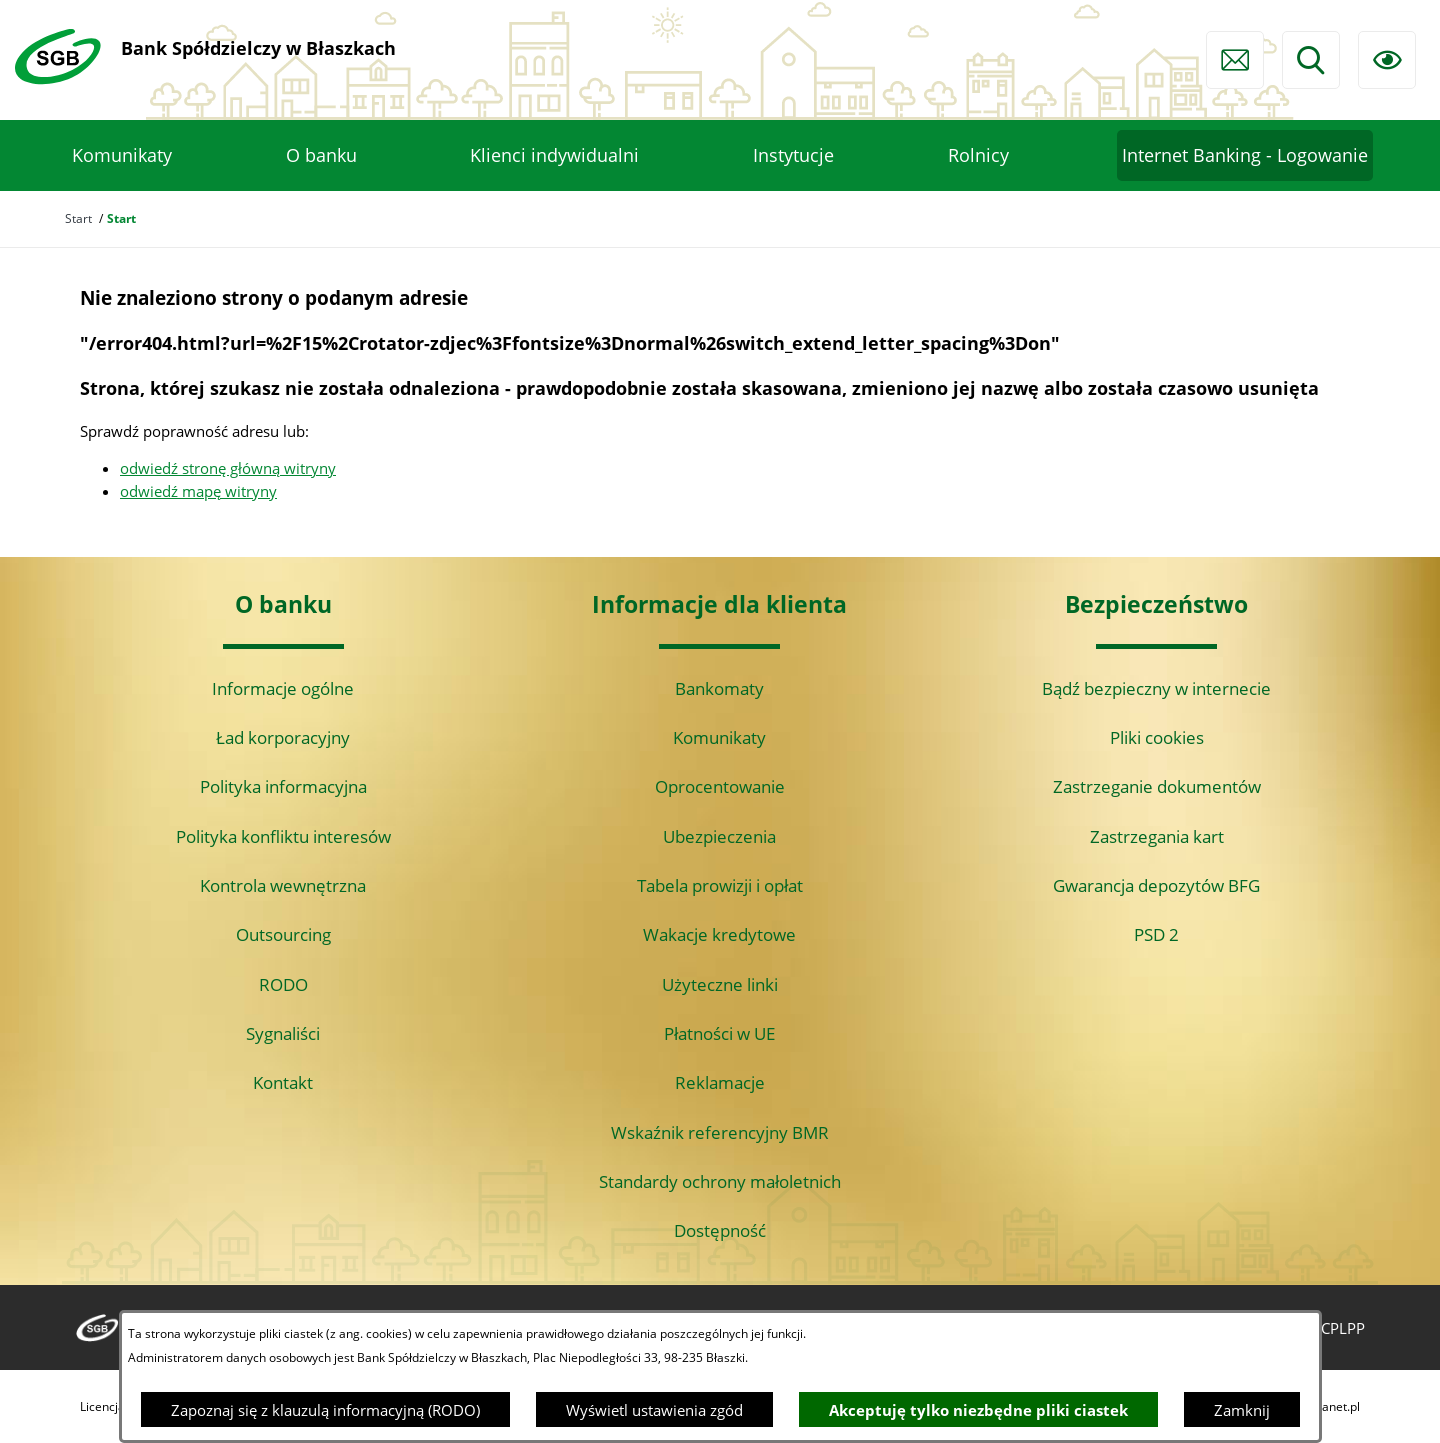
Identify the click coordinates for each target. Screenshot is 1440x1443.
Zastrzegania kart (1157, 836)
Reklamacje (720, 1082)
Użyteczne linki (720, 984)
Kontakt (283, 1082)
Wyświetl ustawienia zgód (654, 1410)
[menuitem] (122, 156)
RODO (283, 984)
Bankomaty (719, 688)
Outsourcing (283, 934)
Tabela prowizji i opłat (720, 885)
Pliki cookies (1157, 737)
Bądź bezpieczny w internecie (1156, 688)
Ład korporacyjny (283, 737)
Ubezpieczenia (719, 836)
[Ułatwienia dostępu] (1387, 60)
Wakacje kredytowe (719, 934)
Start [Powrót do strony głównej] (78, 218)
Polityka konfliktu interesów (283, 836)
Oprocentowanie (720, 786)
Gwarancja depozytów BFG (1156, 885)
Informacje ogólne (283, 688)
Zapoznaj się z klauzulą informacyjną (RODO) (325, 1410)
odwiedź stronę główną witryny (228, 468)
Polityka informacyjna (283, 786)
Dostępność (720, 1230)
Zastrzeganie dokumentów (1157, 786)
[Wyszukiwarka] (1311, 60)
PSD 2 (1156, 934)
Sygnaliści (283, 1033)
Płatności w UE (719, 1033)
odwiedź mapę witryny (198, 491)
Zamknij (1242, 1410)
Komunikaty (719, 737)
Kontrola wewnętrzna (283, 885)
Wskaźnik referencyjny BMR (720, 1132)
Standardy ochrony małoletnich (720, 1181)
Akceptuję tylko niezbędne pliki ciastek (978, 1410)
